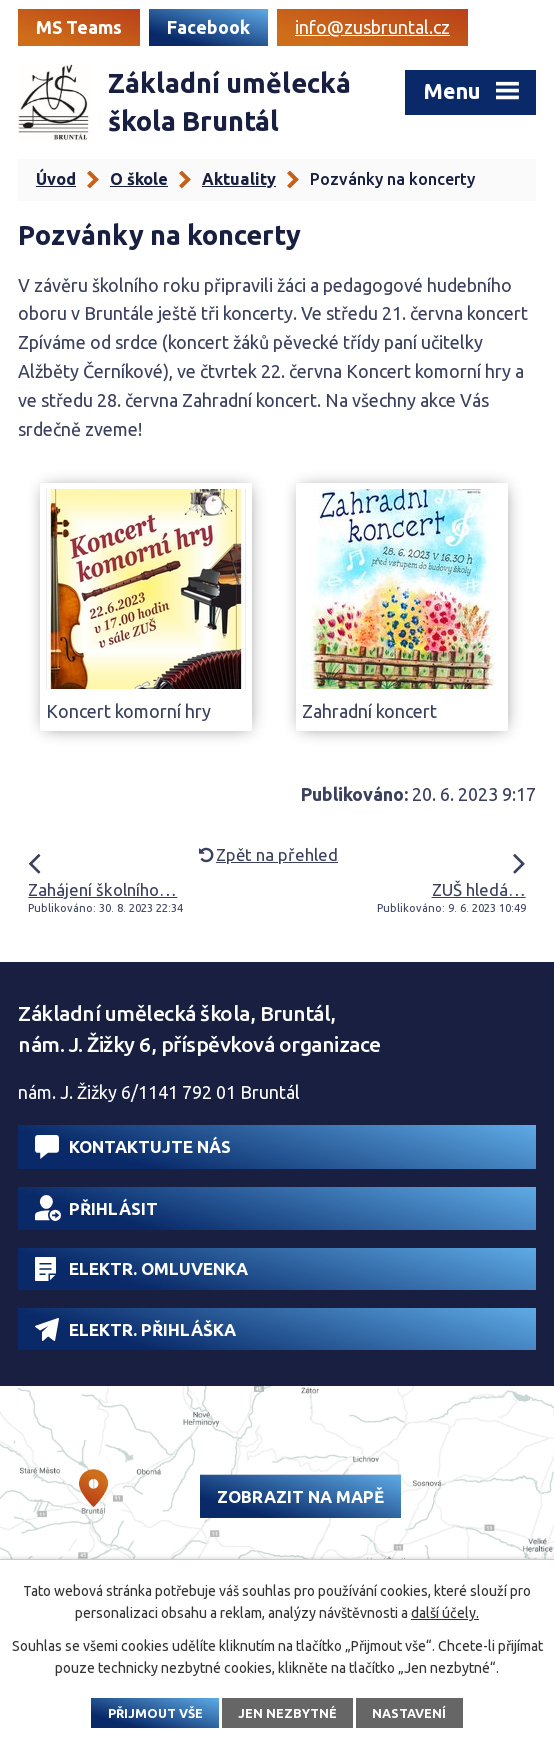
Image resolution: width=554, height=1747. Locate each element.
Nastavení (409, 1713)
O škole (139, 179)
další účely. (445, 1613)
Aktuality (239, 179)
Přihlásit (96, 1208)
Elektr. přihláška (135, 1329)
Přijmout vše (155, 1713)
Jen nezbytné (287, 1713)
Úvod (56, 179)
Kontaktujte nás (133, 1146)
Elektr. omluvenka (141, 1269)
